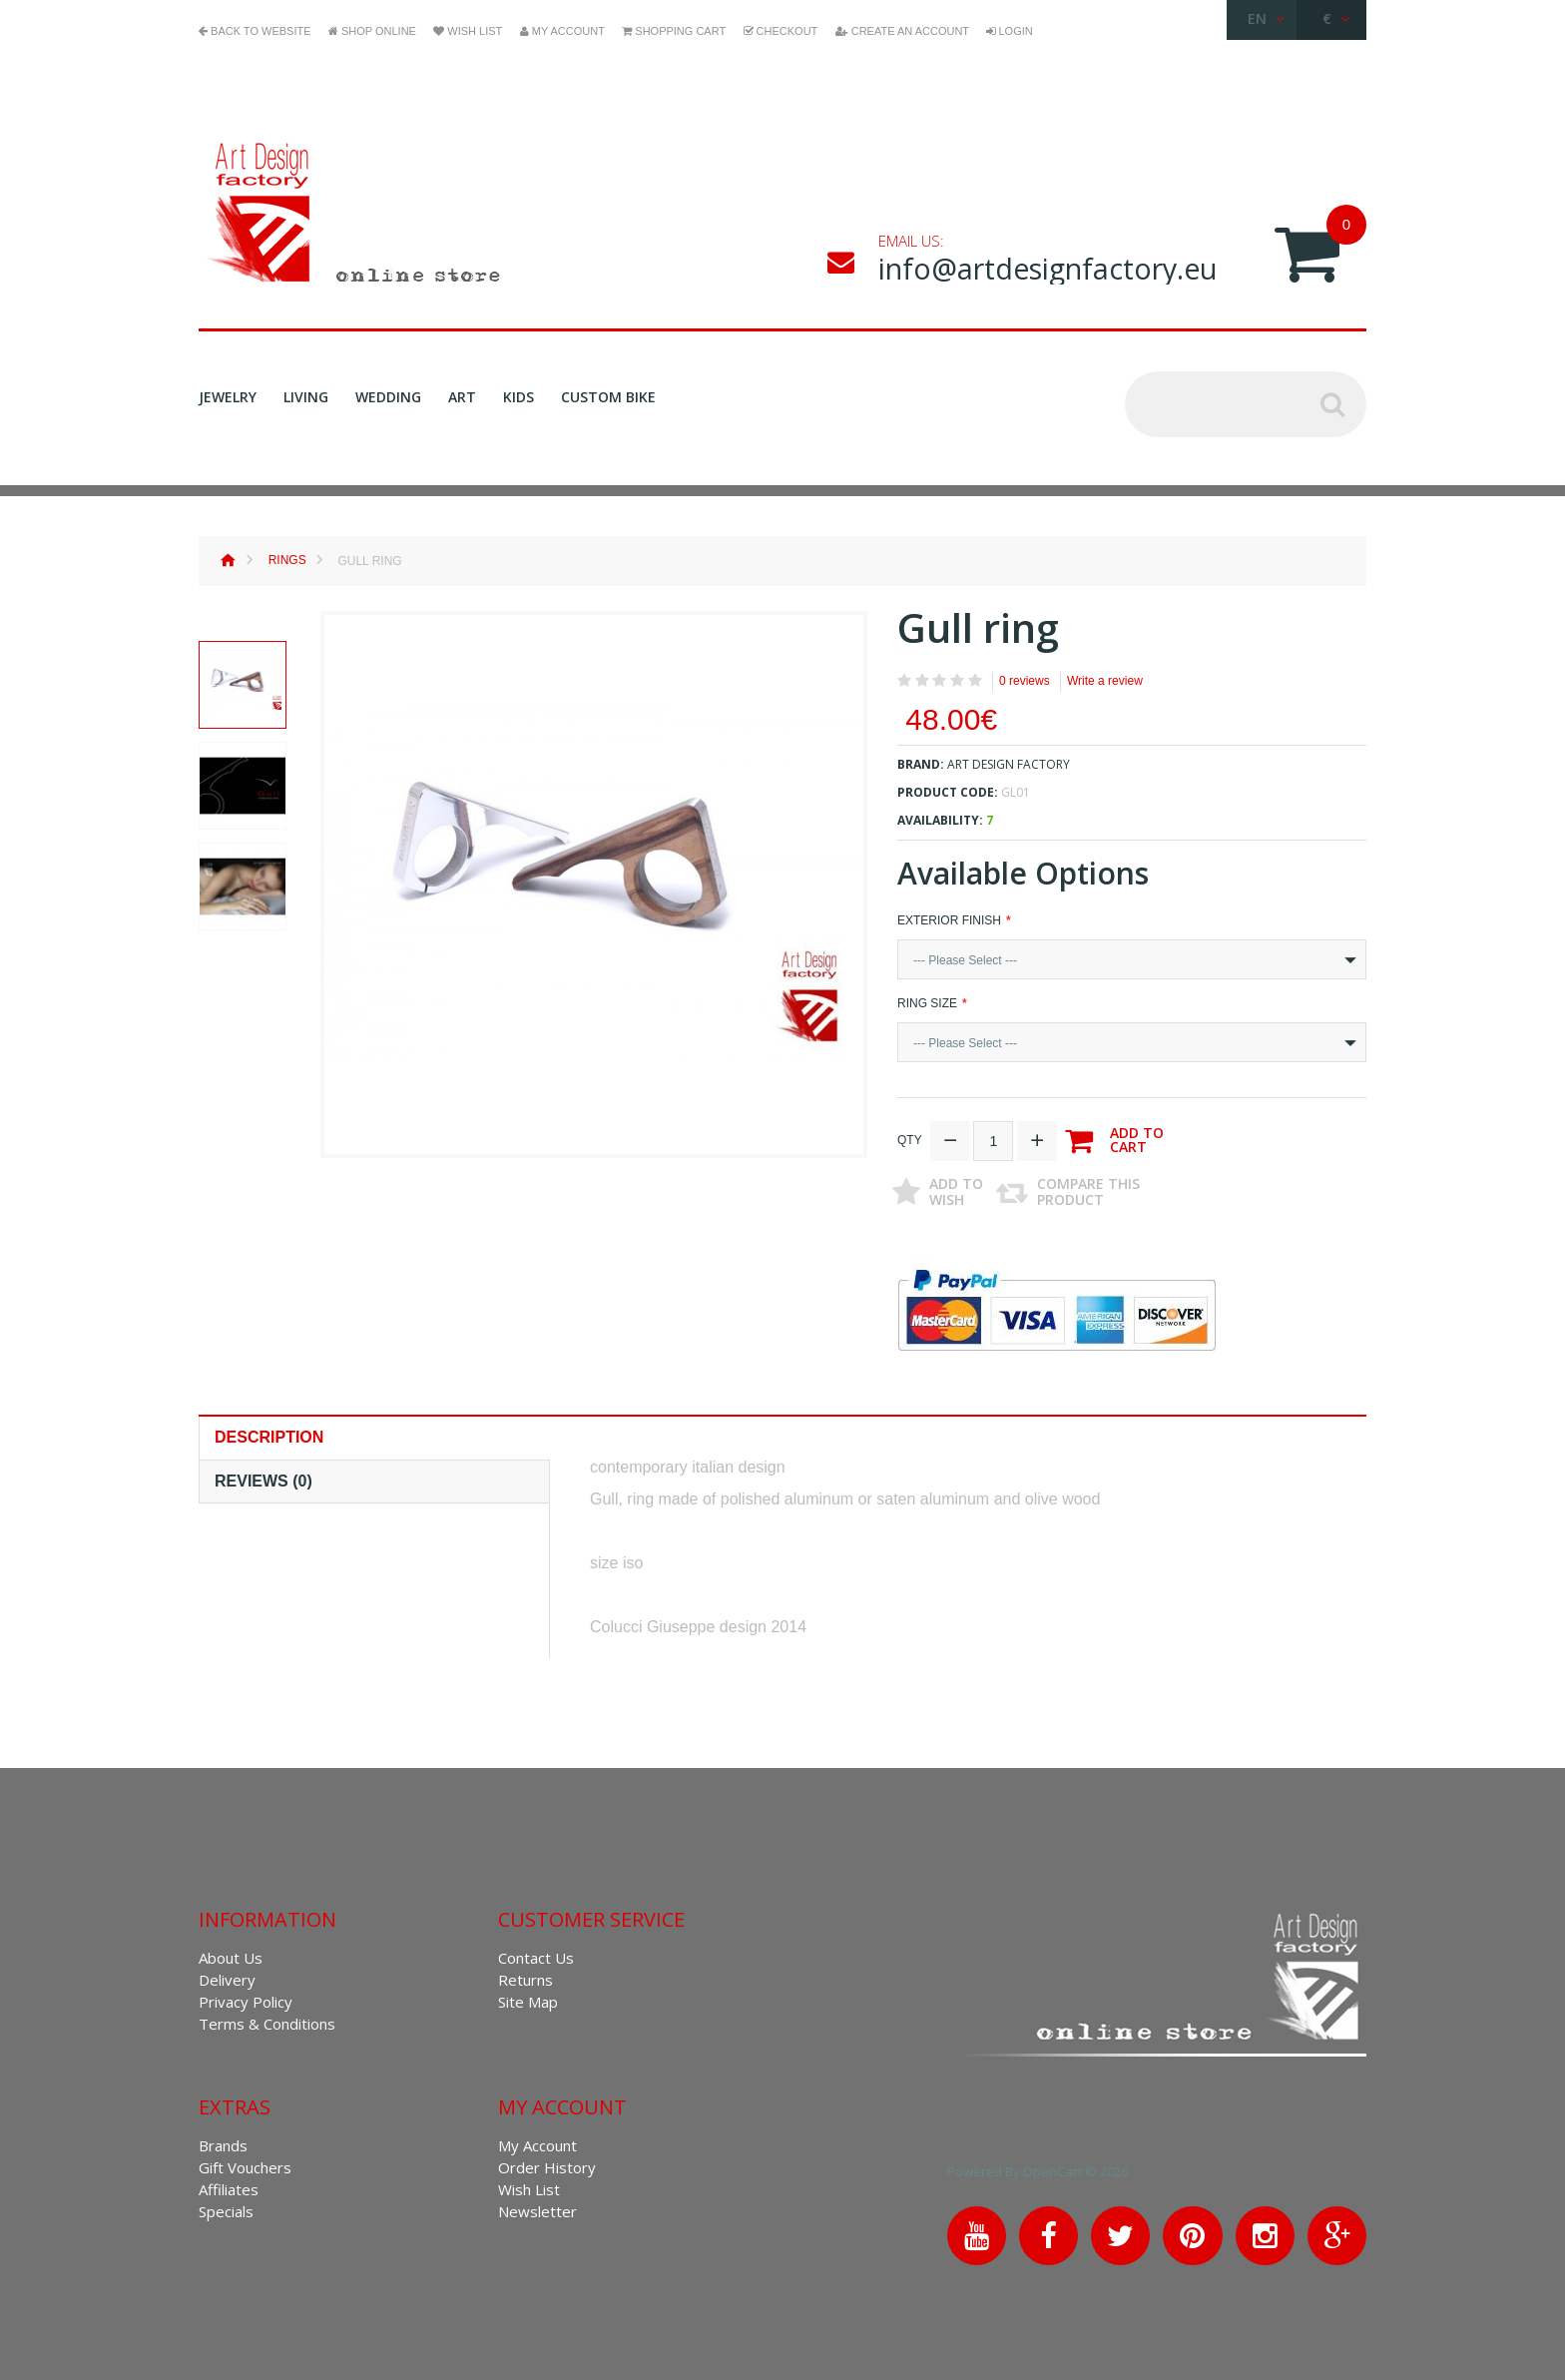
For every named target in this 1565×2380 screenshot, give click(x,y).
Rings (287, 560)
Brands (223, 2142)
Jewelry (228, 396)
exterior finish (949, 920)
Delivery (227, 1977)
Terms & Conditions (267, 2021)
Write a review (1105, 681)
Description (269, 1434)
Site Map (528, 1999)
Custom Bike (608, 396)
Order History (547, 2164)
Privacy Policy (245, 1999)
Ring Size (927, 1003)
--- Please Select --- (965, 960)
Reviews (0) (263, 1478)
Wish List (529, 2186)
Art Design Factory (1008, 764)
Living (305, 396)
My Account (537, 2142)
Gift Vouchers (245, 2164)
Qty (909, 1137)
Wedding (388, 396)
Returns (525, 1977)
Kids (518, 396)
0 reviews (1024, 681)
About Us (230, 1955)
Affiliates (229, 2186)
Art (462, 396)
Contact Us (536, 1955)
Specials (226, 2208)
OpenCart (1077, 2168)
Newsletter (537, 2208)
